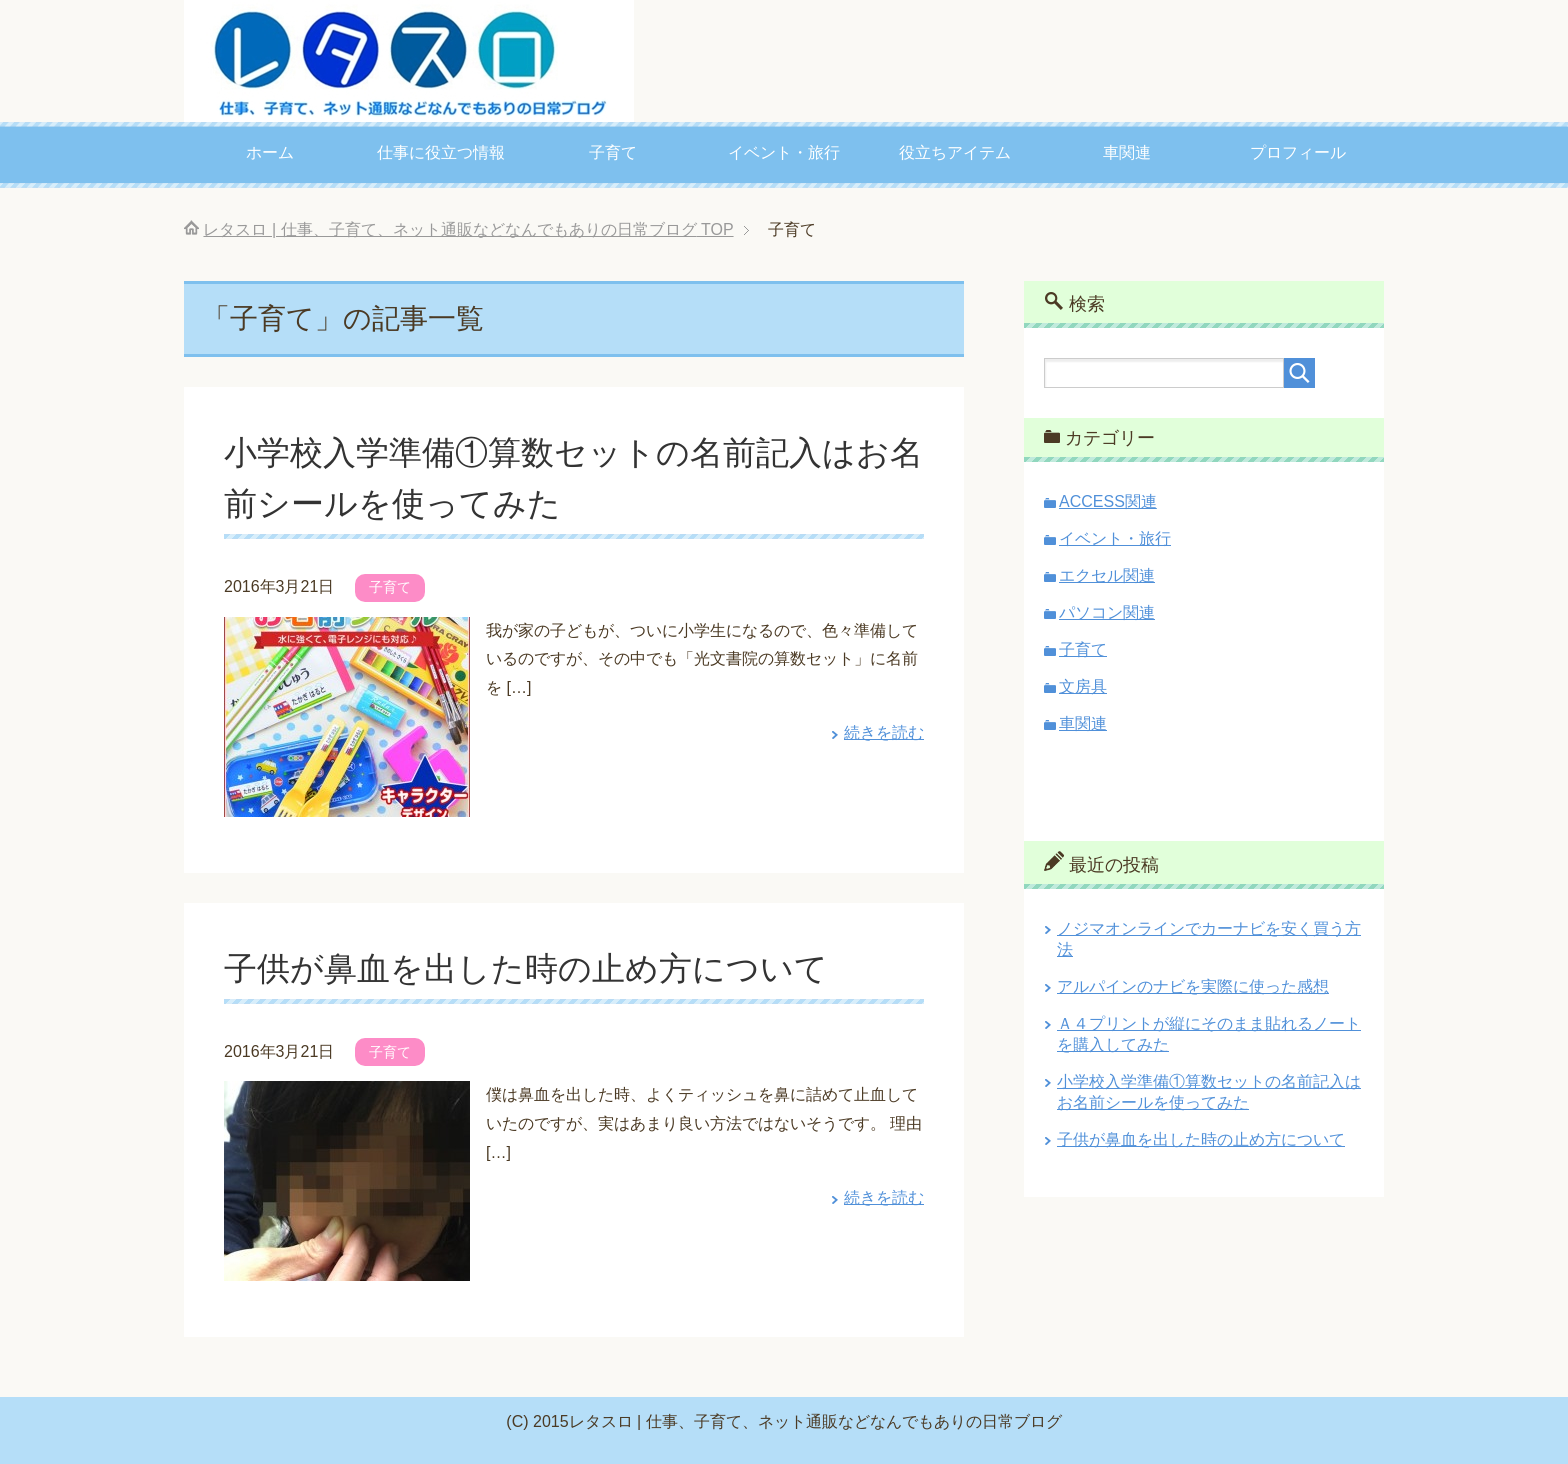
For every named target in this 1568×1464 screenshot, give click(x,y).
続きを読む (884, 732)
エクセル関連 (1107, 575)
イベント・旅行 (784, 152)
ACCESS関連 (1108, 501)
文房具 (1083, 686)
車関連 (1127, 152)
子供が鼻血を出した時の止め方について (535, 968)
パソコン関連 (1107, 612)
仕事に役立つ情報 (441, 152)
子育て (613, 152)
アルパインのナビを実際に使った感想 (1193, 986)
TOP (468, 229)
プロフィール (1298, 152)
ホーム (270, 152)
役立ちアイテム (955, 152)
